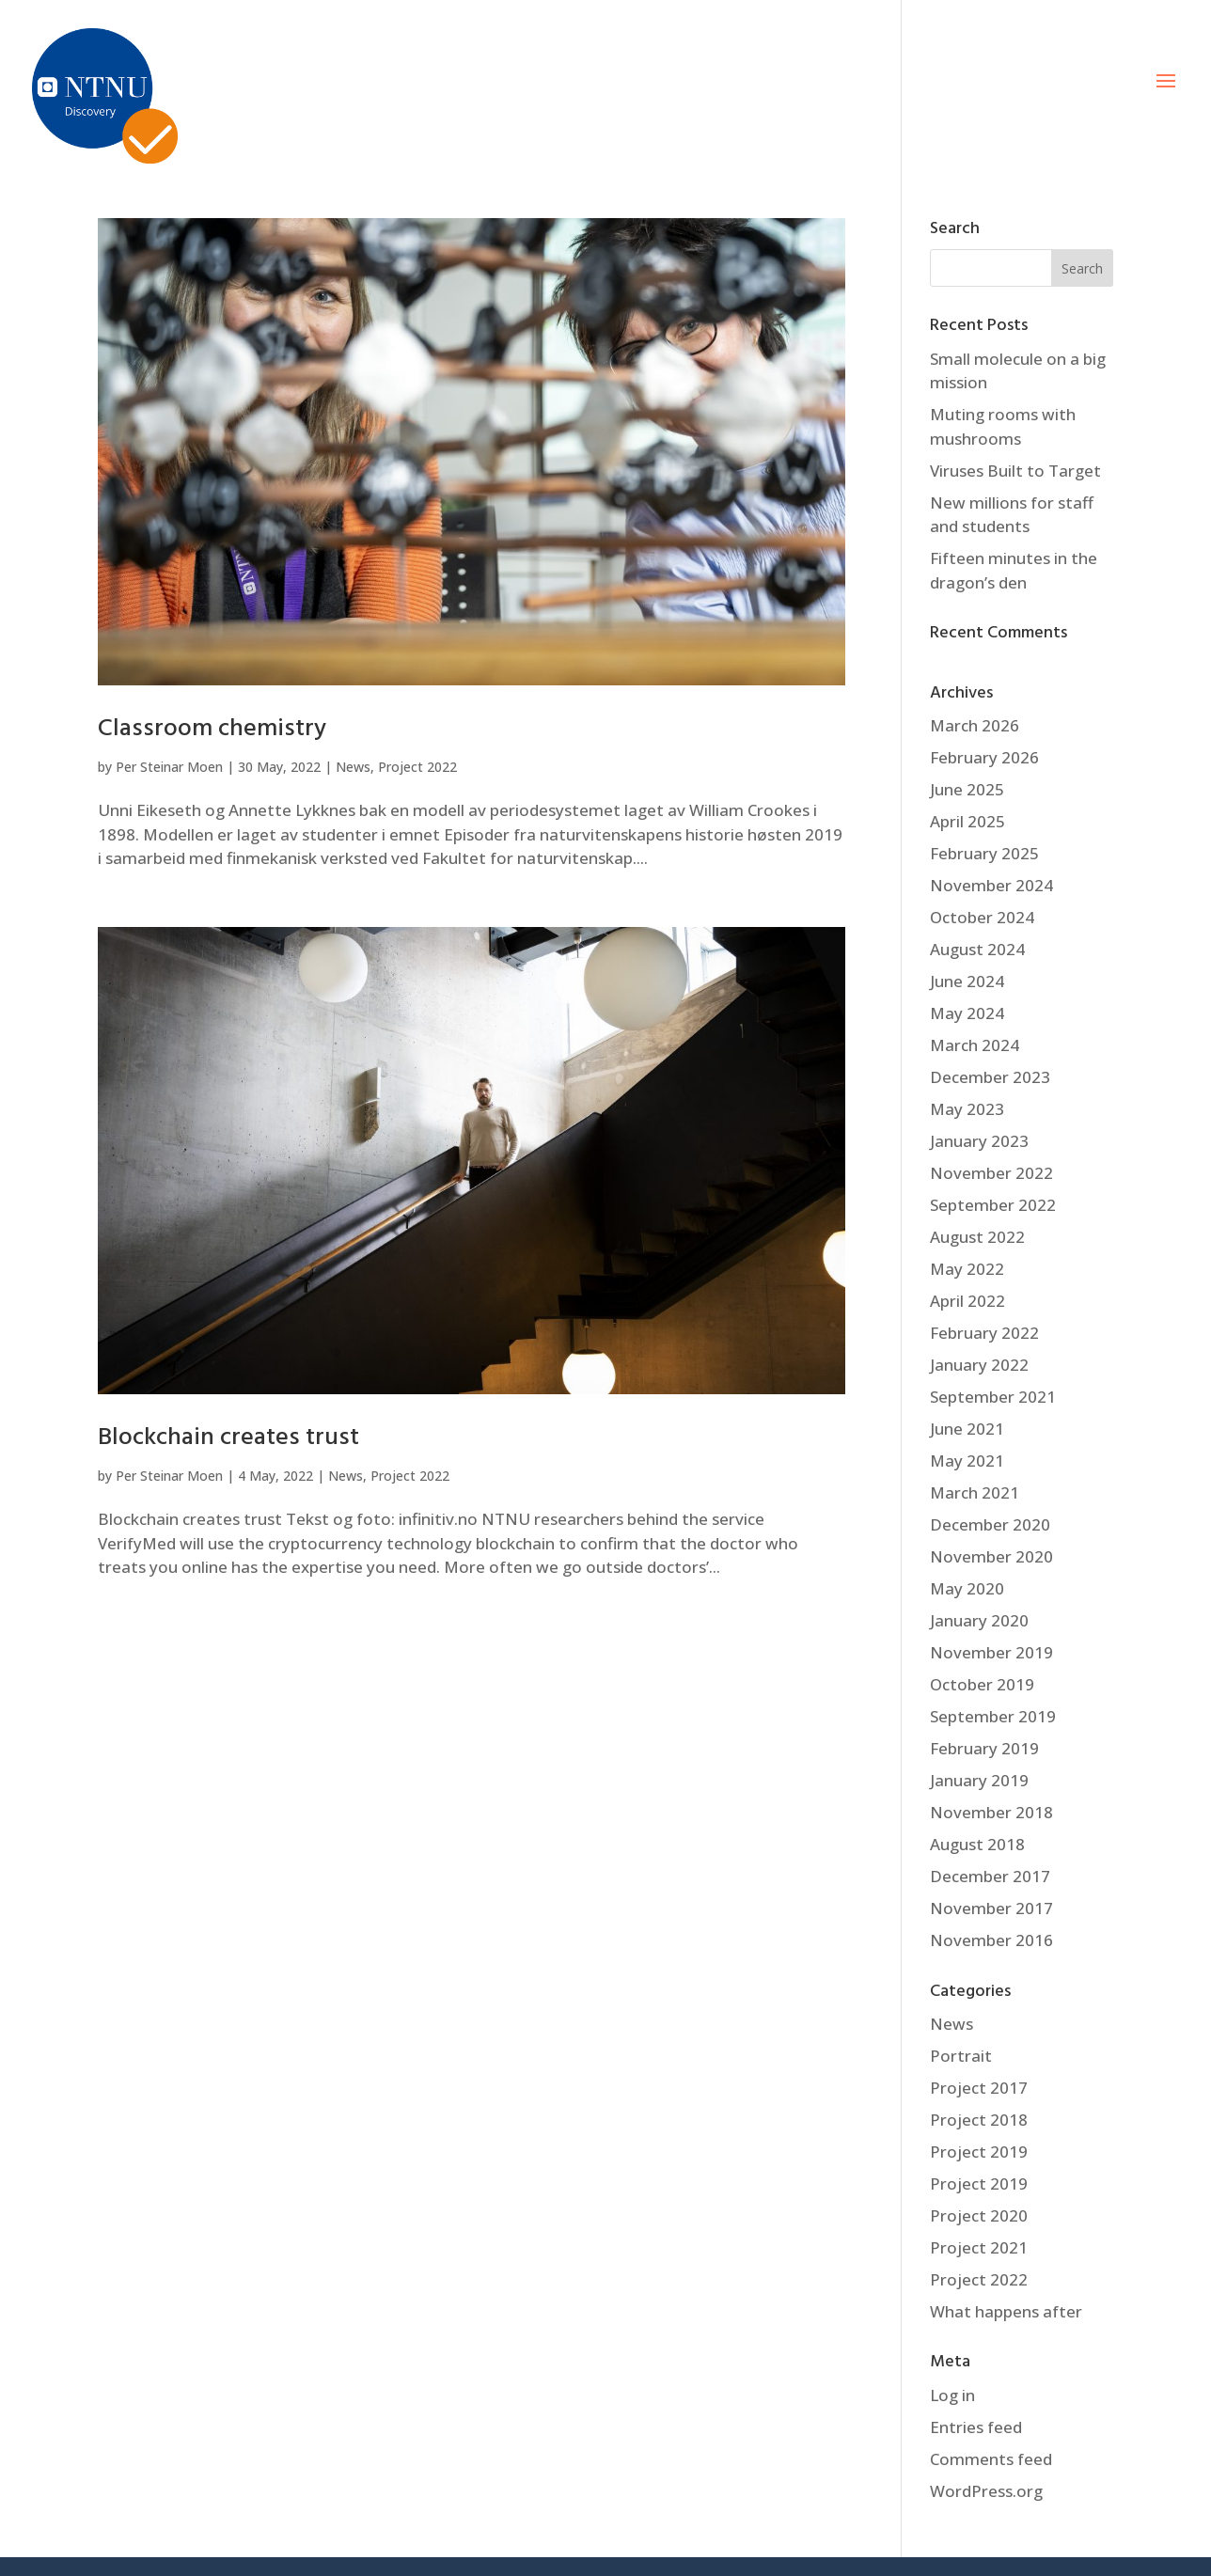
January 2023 (979, 1141)
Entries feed (976, 2427)
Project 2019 (979, 2151)
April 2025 (967, 821)
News (353, 767)
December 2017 (990, 1876)
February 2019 (984, 1748)
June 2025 (967, 789)
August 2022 (977, 1237)
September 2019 (993, 1716)
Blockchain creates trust (228, 1438)
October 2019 (982, 1684)
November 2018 (991, 1812)
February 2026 (984, 757)
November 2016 (991, 1940)
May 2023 (967, 1109)
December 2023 (990, 1077)
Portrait (961, 2055)
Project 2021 (979, 2247)
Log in (952, 2395)
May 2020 (967, 1588)
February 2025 (984, 853)
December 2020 (990, 1524)
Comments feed (991, 2459)
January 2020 (979, 1620)
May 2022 (967, 1269)
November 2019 (991, 1652)
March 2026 (974, 725)
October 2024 (982, 917)
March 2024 (974, 1045)
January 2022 (979, 1364)
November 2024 (991, 885)
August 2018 (977, 1844)
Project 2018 (979, 2119)
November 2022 (991, 1173)
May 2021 (967, 1460)
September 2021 (993, 1396)
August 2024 (977, 949)
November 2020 (991, 1556)
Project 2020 (979, 2215)
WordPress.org (986, 2491)
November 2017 (991, 1908)
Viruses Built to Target (1015, 470)
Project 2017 (979, 2087)
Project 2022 (417, 767)
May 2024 (967, 1013)
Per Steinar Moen (169, 767)
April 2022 (967, 1301)
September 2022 (993, 1205)
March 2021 (974, 1492)
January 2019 (979, 1780)
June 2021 (967, 1428)
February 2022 (984, 1332)
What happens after (1006, 2311)
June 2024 (967, 981)
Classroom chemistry (212, 729)
